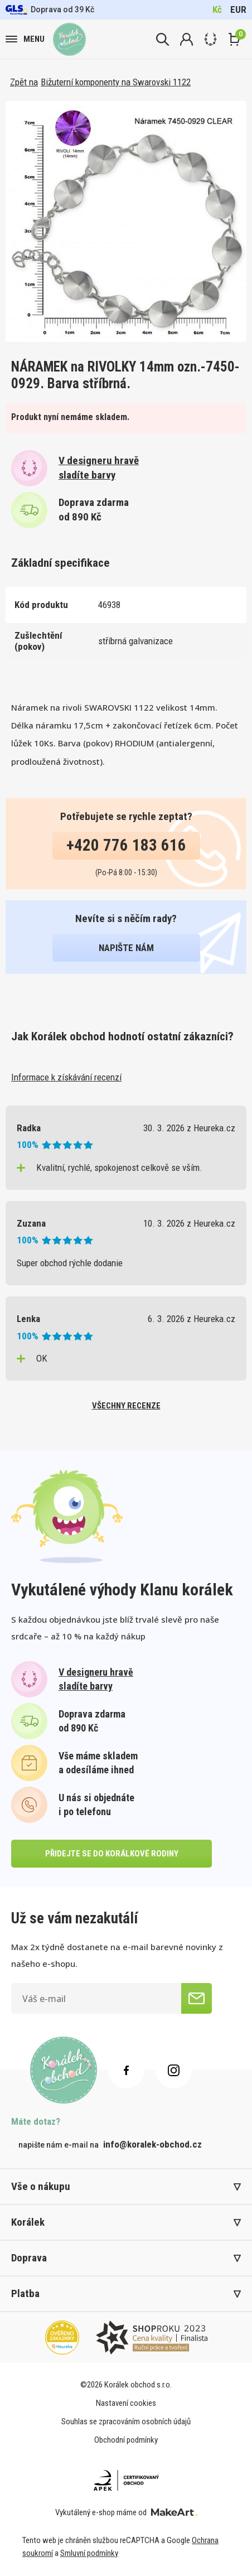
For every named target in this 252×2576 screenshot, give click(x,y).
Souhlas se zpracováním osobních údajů (126, 2421)
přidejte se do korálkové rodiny (111, 1854)
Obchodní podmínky (126, 2440)
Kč (217, 9)
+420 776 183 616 (126, 845)
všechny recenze (126, 1406)
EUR (238, 9)
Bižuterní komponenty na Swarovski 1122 (116, 82)
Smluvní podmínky (89, 2553)
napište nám (126, 947)
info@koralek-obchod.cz (152, 2144)
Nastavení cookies (126, 2403)
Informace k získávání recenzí (66, 1077)
